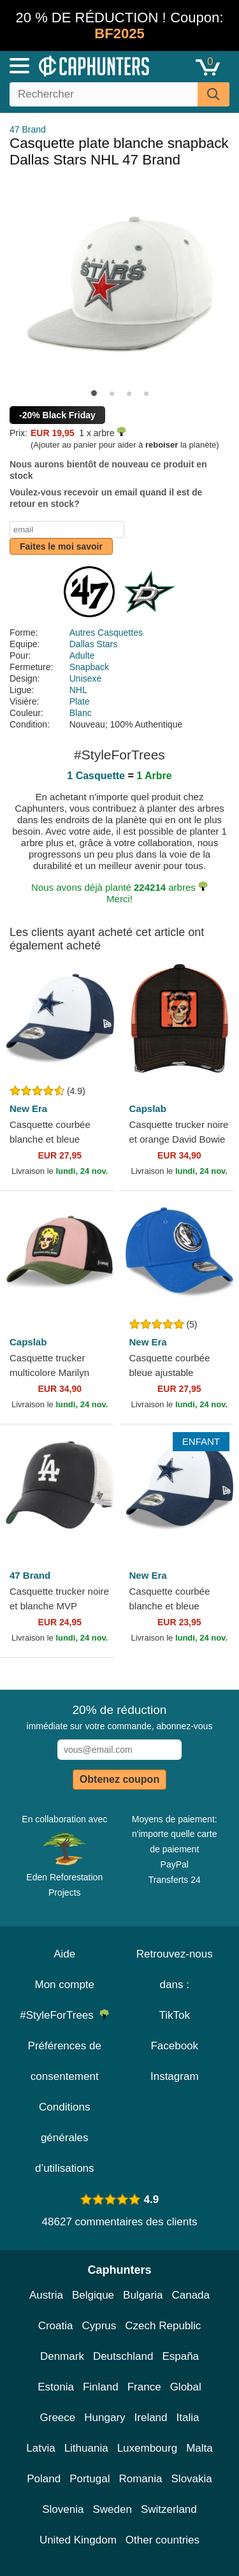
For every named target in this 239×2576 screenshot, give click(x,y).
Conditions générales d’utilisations (64, 2137)
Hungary (104, 2417)
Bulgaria (143, 2295)
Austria (46, 2295)
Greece (58, 2417)
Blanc (80, 713)
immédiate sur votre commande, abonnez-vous (120, 1717)
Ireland (151, 2417)
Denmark (62, 2356)
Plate (79, 701)
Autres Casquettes (106, 632)
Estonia (56, 2387)
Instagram (174, 2076)
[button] (94, 393)
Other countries (162, 2540)
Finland (101, 2387)
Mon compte (64, 1985)
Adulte (82, 655)
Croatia (55, 2326)
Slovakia (191, 2479)
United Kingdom (78, 2540)
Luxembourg (147, 2448)
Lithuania (86, 2448)
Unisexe (85, 678)
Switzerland (169, 2509)
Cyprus (99, 2326)
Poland (44, 2479)
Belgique (93, 2295)
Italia (188, 2417)
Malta (199, 2448)
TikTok (175, 2015)
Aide (64, 1954)
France (144, 2387)
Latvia (40, 2448)
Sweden (111, 2509)
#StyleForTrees (64, 2015)
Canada (190, 2295)
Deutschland (123, 2356)
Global (185, 2387)
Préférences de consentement (64, 2061)
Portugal (89, 2479)
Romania (140, 2479)
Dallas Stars (93, 644)
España (180, 2356)
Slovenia (62, 2509)
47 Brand (28, 129)
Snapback (89, 667)
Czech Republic (163, 2326)
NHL (78, 690)
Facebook (174, 2046)
